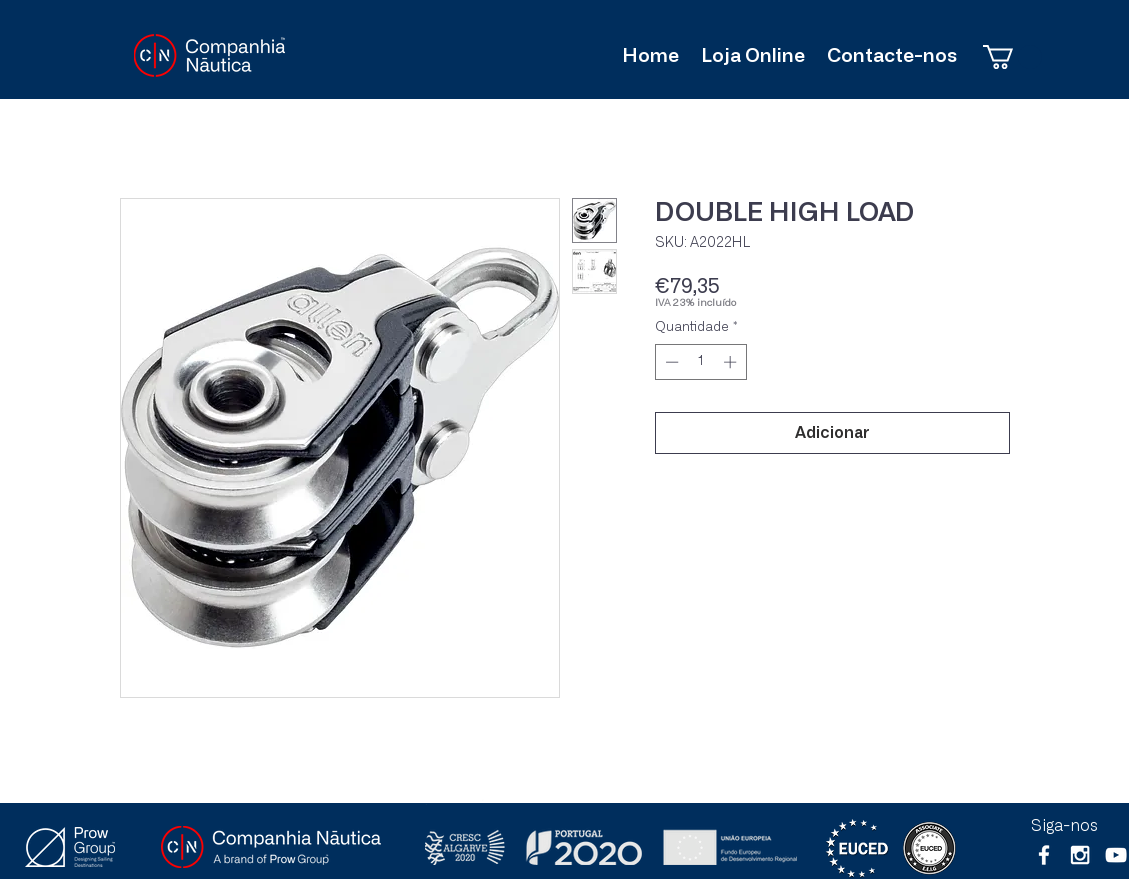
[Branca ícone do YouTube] (1116, 855)
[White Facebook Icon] (1044, 855)
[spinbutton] (700, 362)
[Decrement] (670, 362)
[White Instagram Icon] (1080, 855)
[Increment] (732, 362)
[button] (1012, 57)
